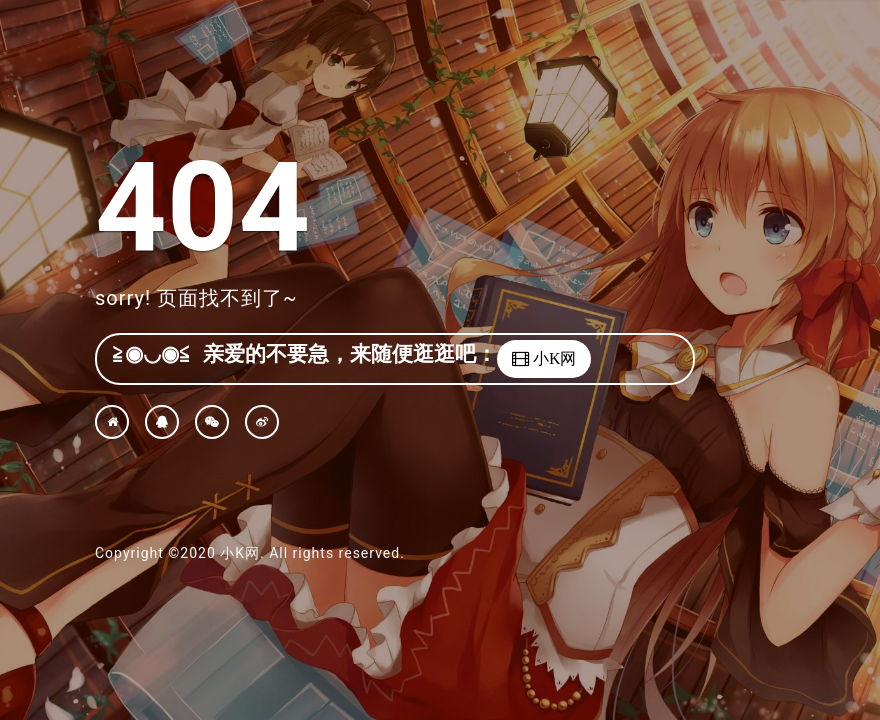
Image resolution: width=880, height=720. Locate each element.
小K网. (242, 553)
